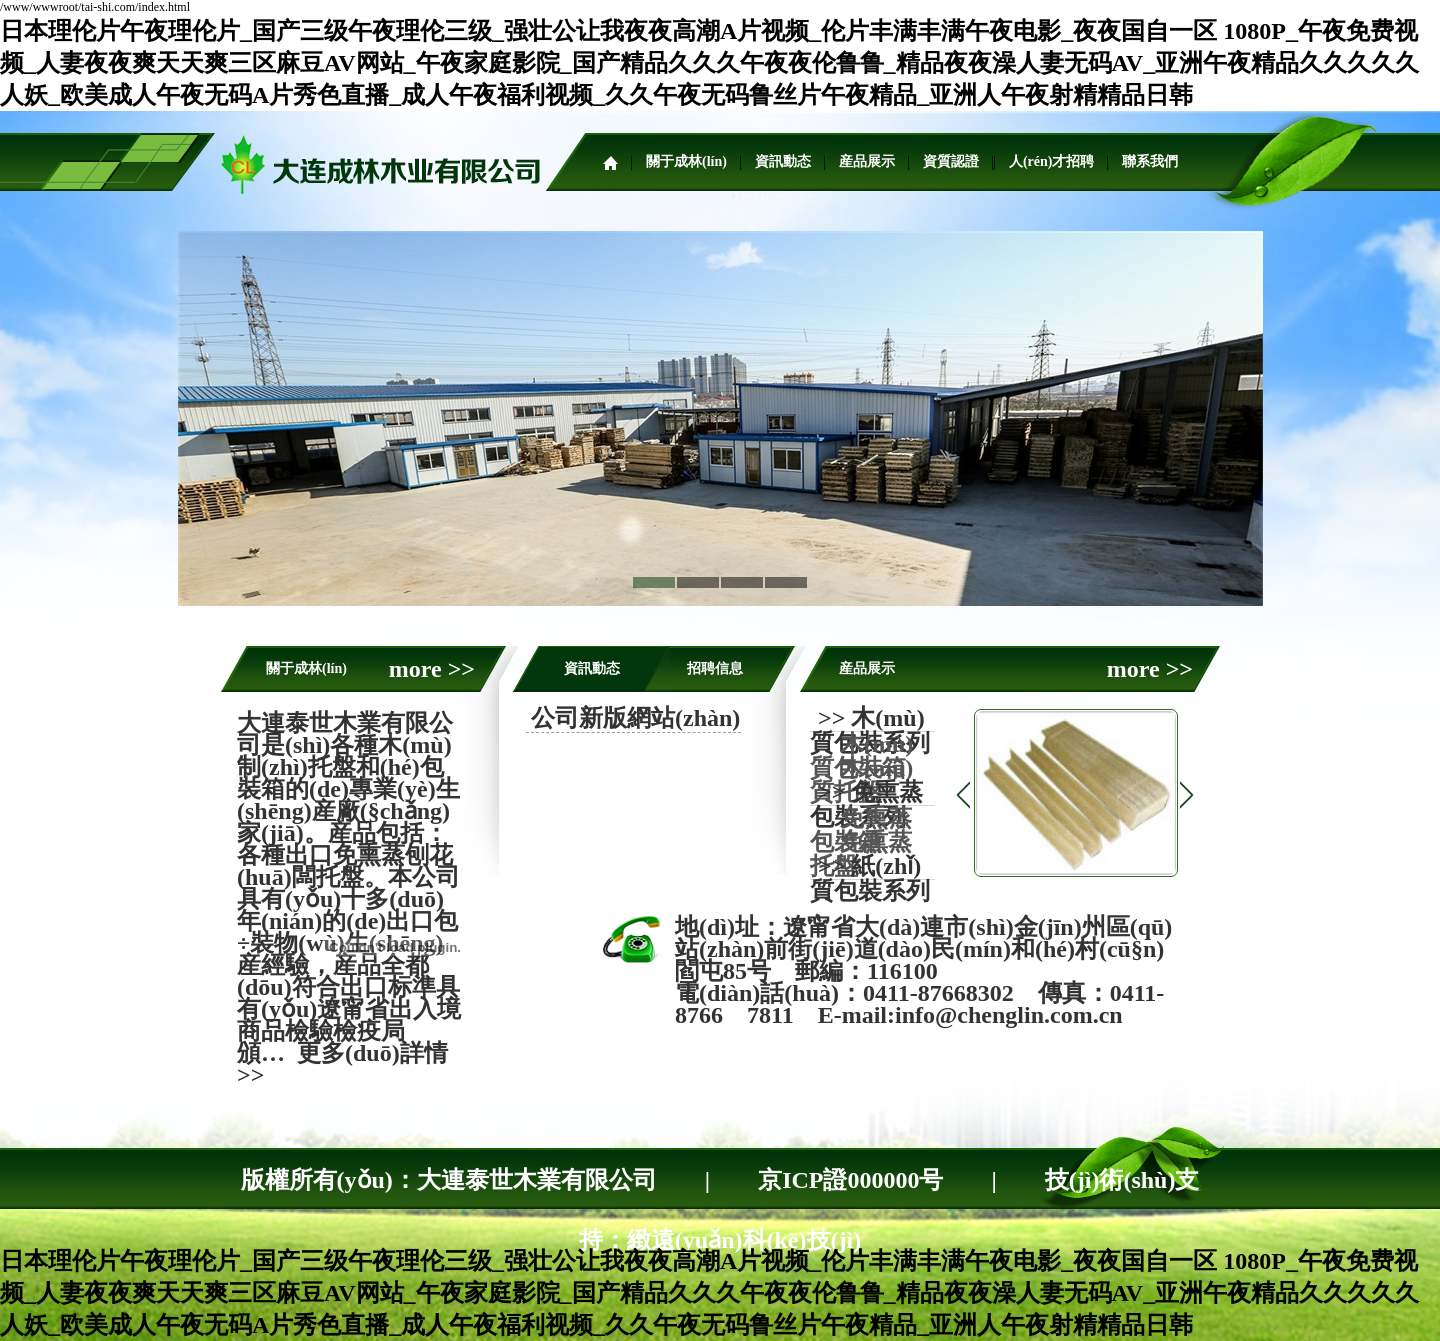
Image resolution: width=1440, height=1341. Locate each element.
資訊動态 (783, 161)
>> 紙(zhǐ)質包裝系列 (870, 878)
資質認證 (951, 161)
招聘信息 (715, 668)
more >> (432, 669)
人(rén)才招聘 (1052, 161)
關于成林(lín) (686, 161)
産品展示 (867, 161)
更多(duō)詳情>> (342, 1064)
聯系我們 (1150, 161)
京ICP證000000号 (850, 1180)
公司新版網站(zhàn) (635, 718)
